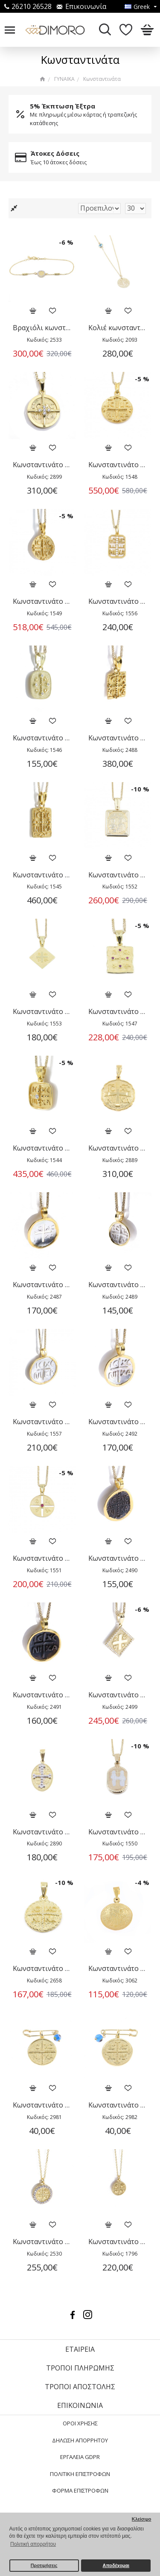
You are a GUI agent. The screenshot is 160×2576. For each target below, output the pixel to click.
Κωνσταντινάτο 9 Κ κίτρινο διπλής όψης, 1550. (117, 1832)
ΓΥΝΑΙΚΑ (64, 79)
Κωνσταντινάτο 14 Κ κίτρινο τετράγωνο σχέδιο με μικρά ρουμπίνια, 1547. (117, 1011)
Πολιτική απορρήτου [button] (33, 2544)
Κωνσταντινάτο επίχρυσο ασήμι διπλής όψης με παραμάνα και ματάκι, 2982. (117, 2105)
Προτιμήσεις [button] (44, 2565)
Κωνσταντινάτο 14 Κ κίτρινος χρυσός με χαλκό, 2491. (42, 1695)
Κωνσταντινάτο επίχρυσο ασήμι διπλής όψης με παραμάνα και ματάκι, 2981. (42, 2105)
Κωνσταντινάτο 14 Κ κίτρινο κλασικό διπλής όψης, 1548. (117, 464)
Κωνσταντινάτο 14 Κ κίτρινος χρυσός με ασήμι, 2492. (117, 1421)
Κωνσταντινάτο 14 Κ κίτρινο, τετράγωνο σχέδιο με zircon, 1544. (42, 1148)
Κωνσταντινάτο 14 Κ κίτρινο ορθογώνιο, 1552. (117, 875)
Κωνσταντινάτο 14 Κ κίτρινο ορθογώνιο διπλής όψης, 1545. (42, 875)
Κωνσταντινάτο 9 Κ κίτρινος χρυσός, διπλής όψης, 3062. (117, 1968)
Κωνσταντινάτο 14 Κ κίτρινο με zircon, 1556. (117, 601)
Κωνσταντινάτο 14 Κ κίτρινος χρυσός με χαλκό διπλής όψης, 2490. (117, 1558)
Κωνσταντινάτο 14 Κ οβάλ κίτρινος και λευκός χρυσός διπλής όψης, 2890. (42, 1832)
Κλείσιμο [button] (141, 2519)
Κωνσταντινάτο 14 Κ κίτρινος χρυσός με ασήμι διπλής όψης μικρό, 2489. (117, 1284)
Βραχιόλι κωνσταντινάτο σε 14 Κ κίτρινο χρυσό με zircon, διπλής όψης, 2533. (42, 327)
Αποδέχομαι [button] (116, 2565)
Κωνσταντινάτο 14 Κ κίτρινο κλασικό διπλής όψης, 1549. (42, 601)
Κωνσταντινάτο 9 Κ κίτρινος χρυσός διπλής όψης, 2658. (42, 1968)
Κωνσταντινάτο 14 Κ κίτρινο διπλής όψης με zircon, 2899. (42, 464)
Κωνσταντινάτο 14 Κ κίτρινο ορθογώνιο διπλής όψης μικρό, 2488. (117, 738)
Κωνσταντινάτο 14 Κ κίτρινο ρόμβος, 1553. (42, 1011)
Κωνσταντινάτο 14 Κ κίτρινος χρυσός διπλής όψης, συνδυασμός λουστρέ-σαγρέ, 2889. (117, 1148)
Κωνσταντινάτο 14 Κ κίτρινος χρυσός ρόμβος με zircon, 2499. (117, 1695)
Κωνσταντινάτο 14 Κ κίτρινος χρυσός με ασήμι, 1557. (42, 1421)
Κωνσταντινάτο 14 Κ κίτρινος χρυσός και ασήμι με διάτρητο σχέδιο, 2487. (42, 1284)
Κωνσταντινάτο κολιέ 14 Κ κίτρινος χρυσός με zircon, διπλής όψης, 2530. (42, 2241)
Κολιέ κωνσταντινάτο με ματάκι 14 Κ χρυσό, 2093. (117, 327)
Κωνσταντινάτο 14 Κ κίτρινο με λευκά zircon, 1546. (42, 738)
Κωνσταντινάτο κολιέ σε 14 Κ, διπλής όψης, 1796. (117, 2241)
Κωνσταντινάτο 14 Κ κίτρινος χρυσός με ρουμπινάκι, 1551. (42, 1558)
